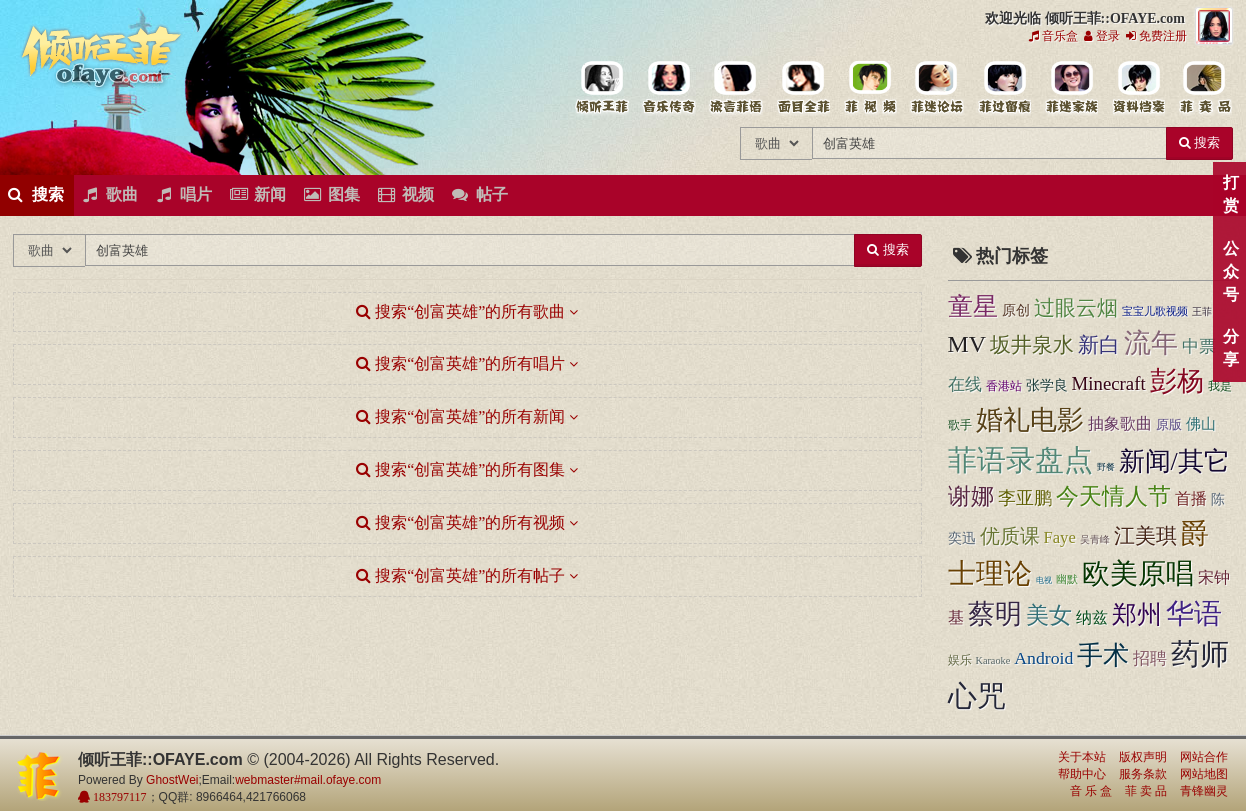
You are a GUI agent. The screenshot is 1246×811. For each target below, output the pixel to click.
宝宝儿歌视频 (1155, 311)
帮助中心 (1082, 774)
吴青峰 (1095, 539)
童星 (973, 306)
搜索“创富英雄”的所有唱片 (460, 363)
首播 (1191, 498)
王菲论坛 (936, 88)
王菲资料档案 (1137, 88)
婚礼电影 (1030, 420)
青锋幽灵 (1204, 791)
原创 (1016, 310)
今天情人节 (1113, 496)
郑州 (1137, 614)
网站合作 (1204, 757)
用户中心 (1070, 88)
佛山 (1201, 424)
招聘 (1150, 658)
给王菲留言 (1003, 88)
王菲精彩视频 (869, 88)
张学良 (1047, 385)
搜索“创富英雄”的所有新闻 (460, 416)
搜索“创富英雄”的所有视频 (460, 522)
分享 (1230, 348)
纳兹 (1092, 617)
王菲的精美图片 (802, 88)
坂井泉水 (1032, 345)
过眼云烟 (1076, 308)
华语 (1194, 613)
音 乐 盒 (1091, 791)
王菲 (1202, 311)
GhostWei (172, 780)
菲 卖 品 (1146, 791)
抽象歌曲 (1120, 423)
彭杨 (1177, 381)
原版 (1169, 424)
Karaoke (993, 660)
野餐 (1106, 467)
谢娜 (971, 496)
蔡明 (995, 614)
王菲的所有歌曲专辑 (668, 88)
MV (967, 344)
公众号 (1230, 271)
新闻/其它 (1174, 461)
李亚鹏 (1025, 498)
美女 (1049, 615)
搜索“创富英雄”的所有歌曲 (460, 311)
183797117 (118, 797)
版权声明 (1143, 757)
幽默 (1067, 579)
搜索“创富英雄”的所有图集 (460, 469)
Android (1043, 658)
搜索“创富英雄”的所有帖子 (460, 575)
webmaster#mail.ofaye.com (308, 780)
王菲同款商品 (1204, 88)
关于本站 (1082, 757)
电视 (1044, 580)
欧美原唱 (1138, 573)
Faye (1060, 537)
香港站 (1004, 386)
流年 (1151, 343)
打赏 (1230, 194)
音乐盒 (1053, 36)
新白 (1099, 345)
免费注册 (1156, 36)
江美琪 (1145, 536)
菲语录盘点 (1020, 460)
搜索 (1199, 142)
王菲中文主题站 (601, 88)
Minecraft (1109, 383)
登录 (1102, 36)
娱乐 (960, 660)
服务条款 (1143, 774)
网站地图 (1204, 774)
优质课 (1010, 536)
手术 (1103, 655)
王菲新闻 (735, 88)
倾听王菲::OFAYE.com (102, 60)
